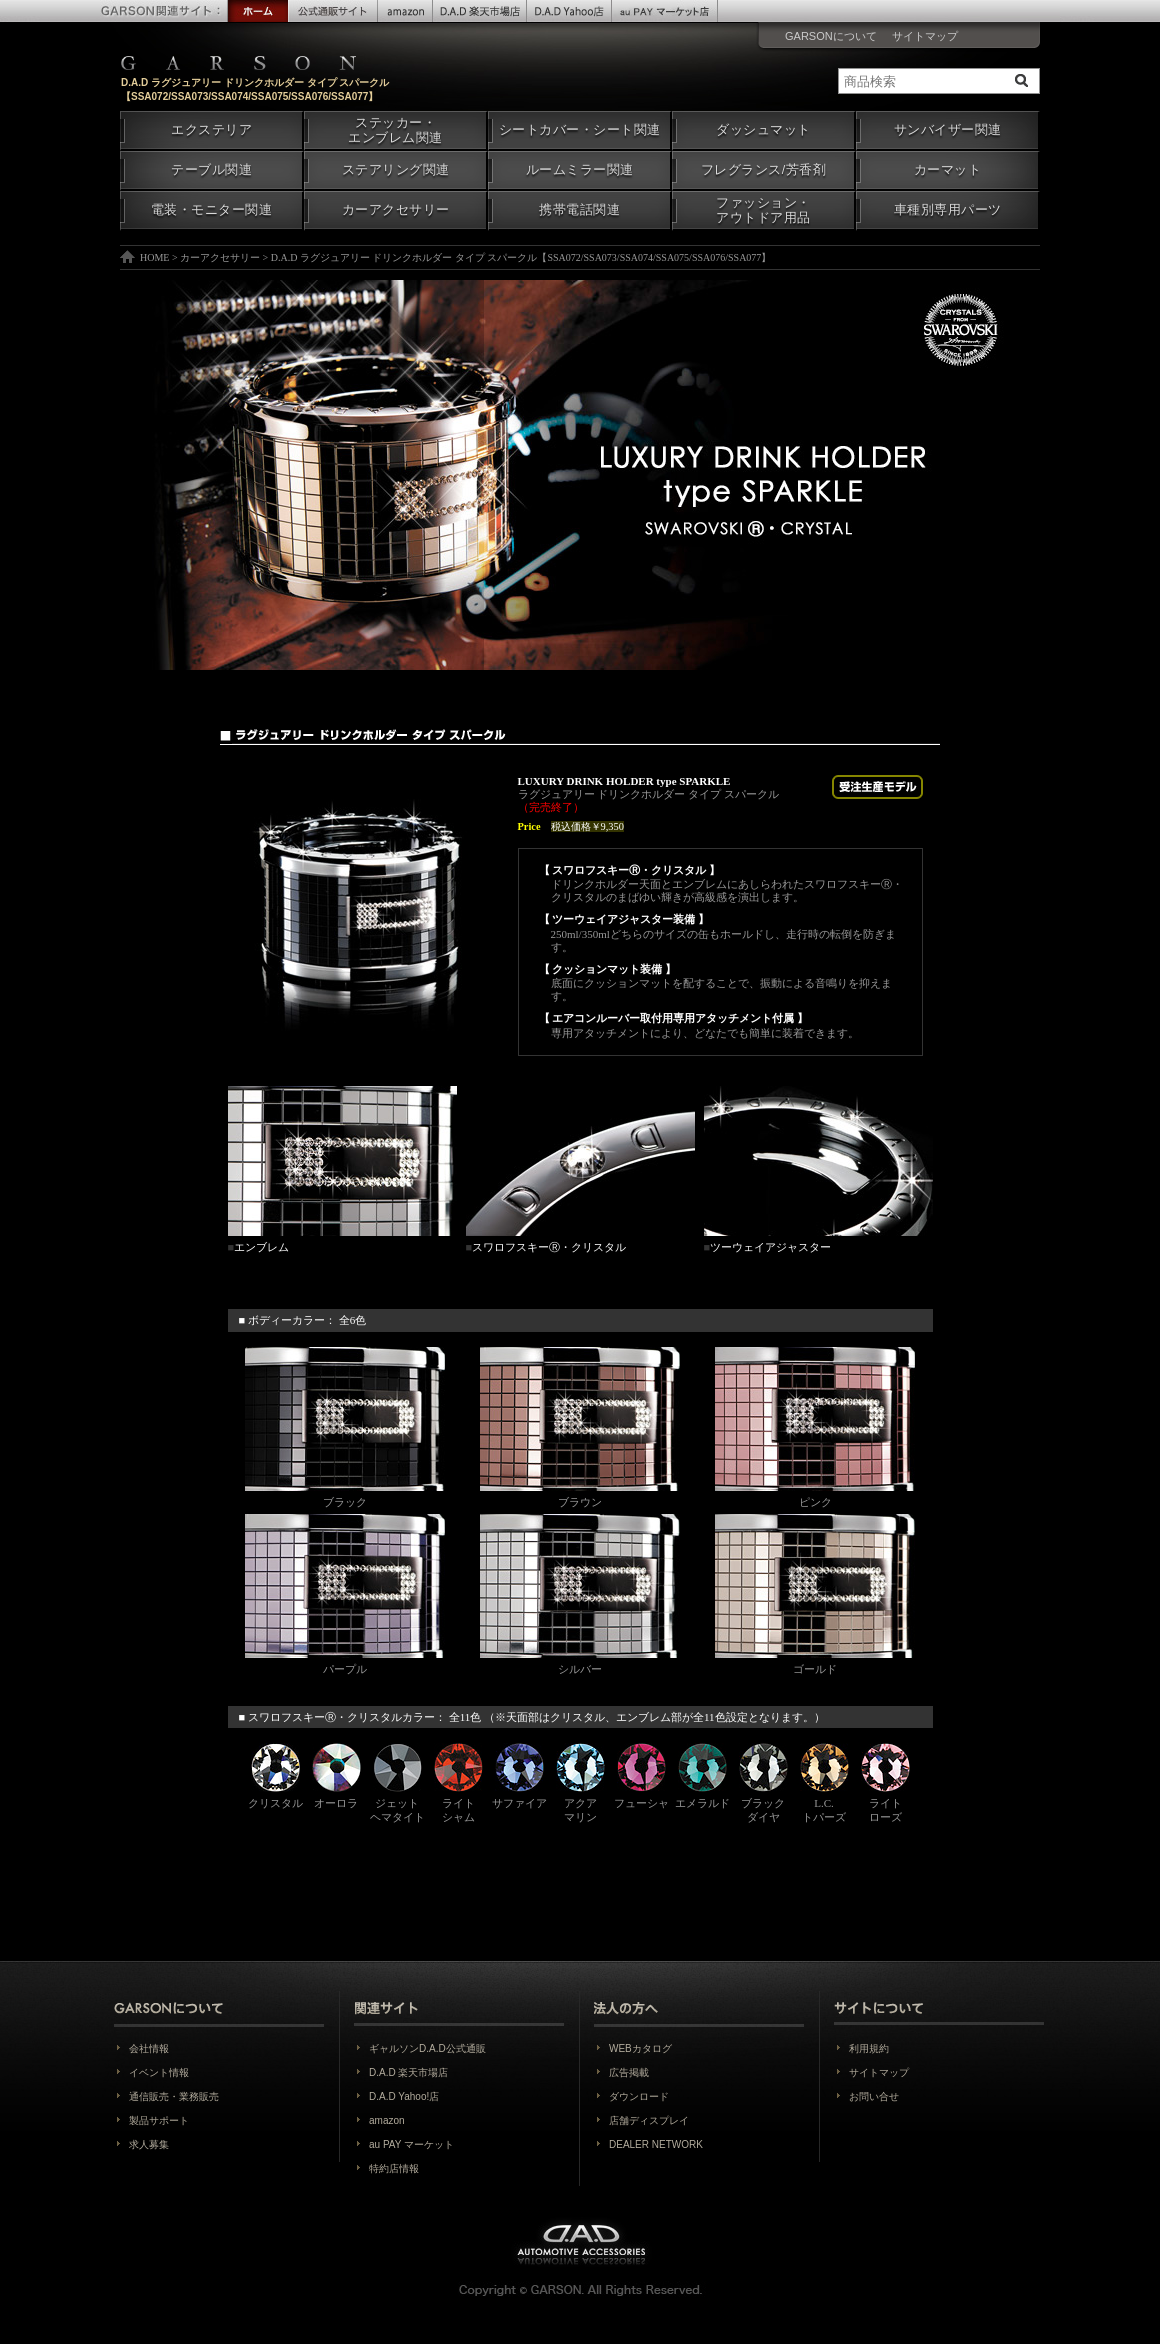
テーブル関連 (211, 170)
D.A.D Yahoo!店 (404, 2096)
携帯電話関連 (579, 210)
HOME (154, 257)
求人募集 (149, 2144)
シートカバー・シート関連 (580, 130)
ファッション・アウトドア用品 (763, 210)
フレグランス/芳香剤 (763, 170)
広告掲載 (629, 2072)
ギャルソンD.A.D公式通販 (427, 2048)
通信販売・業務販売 (174, 2096)
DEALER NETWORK (656, 2144)
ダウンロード (639, 2096)
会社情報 (149, 2048)
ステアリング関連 (396, 170)
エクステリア (211, 130)
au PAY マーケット (411, 2144)
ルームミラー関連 (580, 170)
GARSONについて (831, 36)
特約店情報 (394, 2168)
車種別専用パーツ (948, 210)
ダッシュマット (763, 130)
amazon (387, 2120)
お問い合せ (874, 2096)
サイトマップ (925, 36)
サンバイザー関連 (948, 130)
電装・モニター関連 (212, 210)
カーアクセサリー (396, 210)
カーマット (948, 170)
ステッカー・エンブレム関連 (395, 130)
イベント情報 (159, 2072)
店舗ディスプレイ (649, 2120)
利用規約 (869, 2048)
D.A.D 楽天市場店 (408, 2072)
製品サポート (159, 2120)
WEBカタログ (640, 2048)
